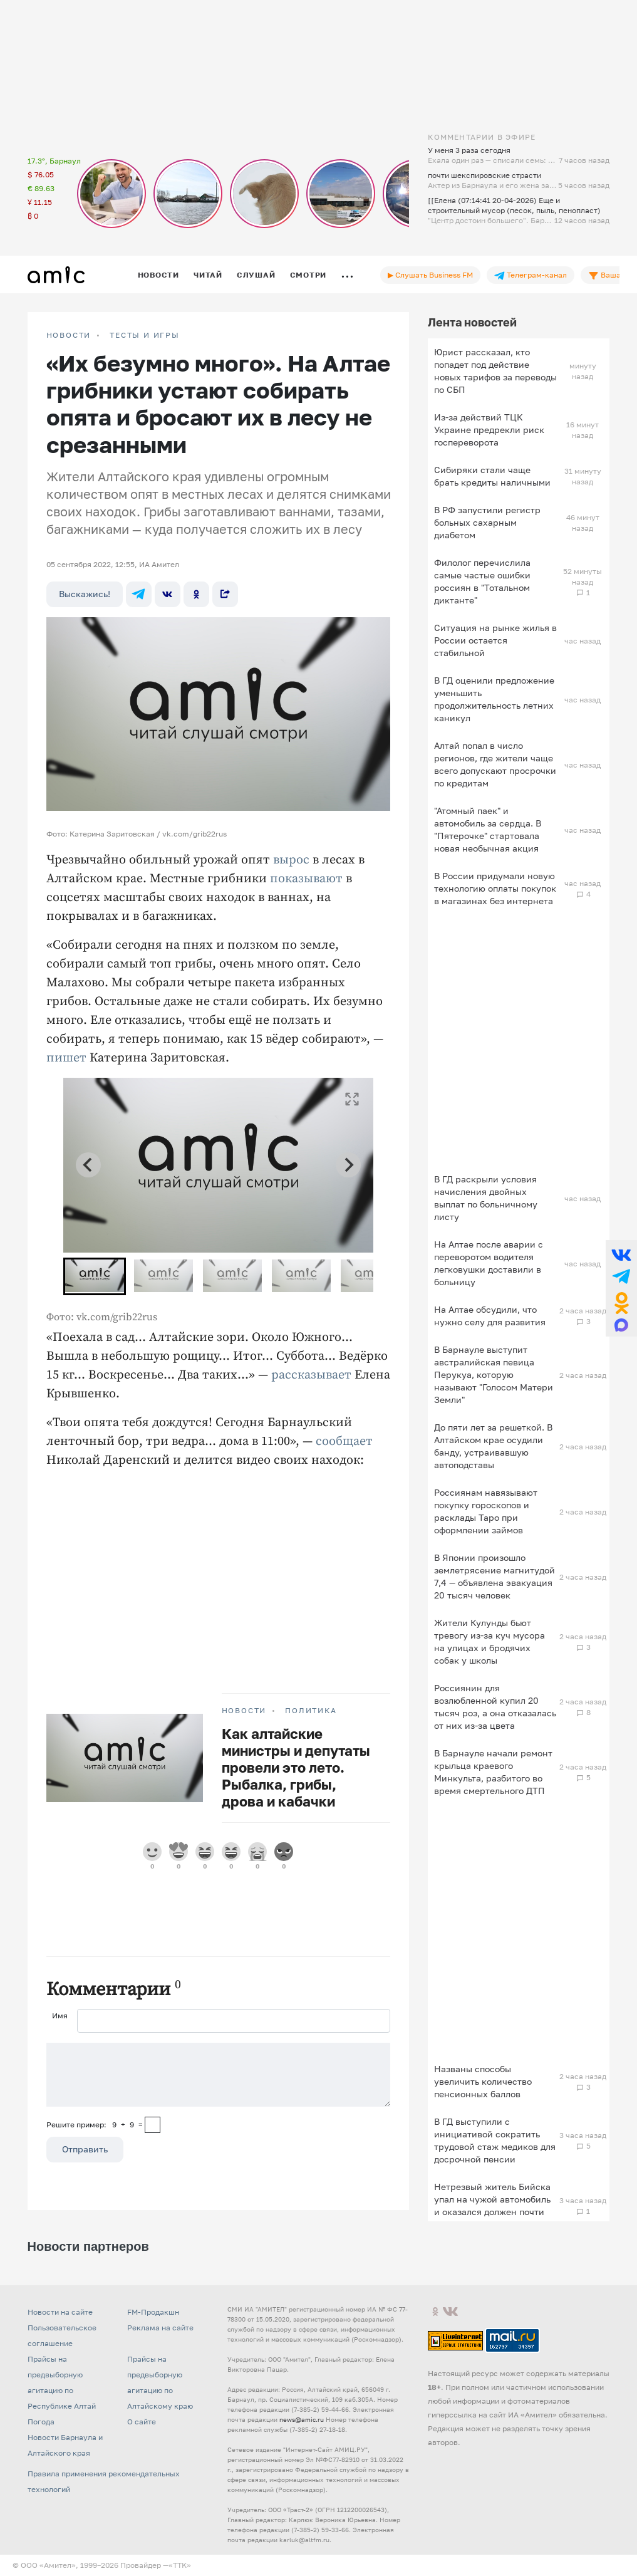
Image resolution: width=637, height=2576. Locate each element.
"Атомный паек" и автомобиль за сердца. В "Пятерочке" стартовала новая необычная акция (487, 829)
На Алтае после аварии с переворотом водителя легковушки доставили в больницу (488, 1263)
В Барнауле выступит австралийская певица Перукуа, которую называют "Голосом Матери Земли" (493, 1374)
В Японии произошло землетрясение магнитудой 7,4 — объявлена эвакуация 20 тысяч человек (494, 1576)
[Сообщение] (218, 2075)
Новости (158, 274)
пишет (66, 1058)
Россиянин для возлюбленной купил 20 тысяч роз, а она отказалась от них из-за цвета (495, 1706)
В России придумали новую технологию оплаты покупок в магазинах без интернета (495, 888)
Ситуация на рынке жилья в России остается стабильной (495, 640)
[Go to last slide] (88, 1164)
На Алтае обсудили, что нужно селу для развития (490, 1315)
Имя (60, 2015)
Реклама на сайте (160, 2327)
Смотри (308, 274)
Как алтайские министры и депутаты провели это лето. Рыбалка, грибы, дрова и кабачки (296, 1767)
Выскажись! (84, 593)
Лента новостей (472, 322)
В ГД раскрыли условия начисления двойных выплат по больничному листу (485, 1198)
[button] (94, 1276)
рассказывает (311, 1375)
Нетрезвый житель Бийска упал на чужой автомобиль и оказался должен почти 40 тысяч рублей (492, 2205)
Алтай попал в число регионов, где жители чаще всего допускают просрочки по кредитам (495, 764)
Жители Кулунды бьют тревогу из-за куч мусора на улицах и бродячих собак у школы (489, 1641)
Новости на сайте (60, 2312)
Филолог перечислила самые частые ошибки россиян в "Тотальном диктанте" (482, 581)
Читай (208, 274)
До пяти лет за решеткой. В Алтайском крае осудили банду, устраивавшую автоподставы (493, 1446)
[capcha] (152, 2125)
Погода (41, 2421)
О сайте (141, 2421)
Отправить (85, 2149)
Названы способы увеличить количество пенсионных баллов (483, 2081)
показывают (306, 879)
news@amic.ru (301, 2419)
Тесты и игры (145, 335)
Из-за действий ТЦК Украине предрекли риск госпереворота (489, 429)
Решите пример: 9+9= (94, 2124)
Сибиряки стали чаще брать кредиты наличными (492, 476)
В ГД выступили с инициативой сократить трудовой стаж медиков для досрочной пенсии (495, 2140)
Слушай (256, 274)
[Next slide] (348, 1164)
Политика (310, 1710)
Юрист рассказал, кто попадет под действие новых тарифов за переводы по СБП (495, 371)
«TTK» (179, 2565)
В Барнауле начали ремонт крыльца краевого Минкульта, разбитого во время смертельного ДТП (493, 1772)
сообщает (344, 1441)
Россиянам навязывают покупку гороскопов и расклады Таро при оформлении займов (485, 1511)
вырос (291, 860)
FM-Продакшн (153, 2312)
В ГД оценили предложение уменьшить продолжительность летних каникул (494, 699)
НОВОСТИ (68, 335)
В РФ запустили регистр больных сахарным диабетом (487, 522)
